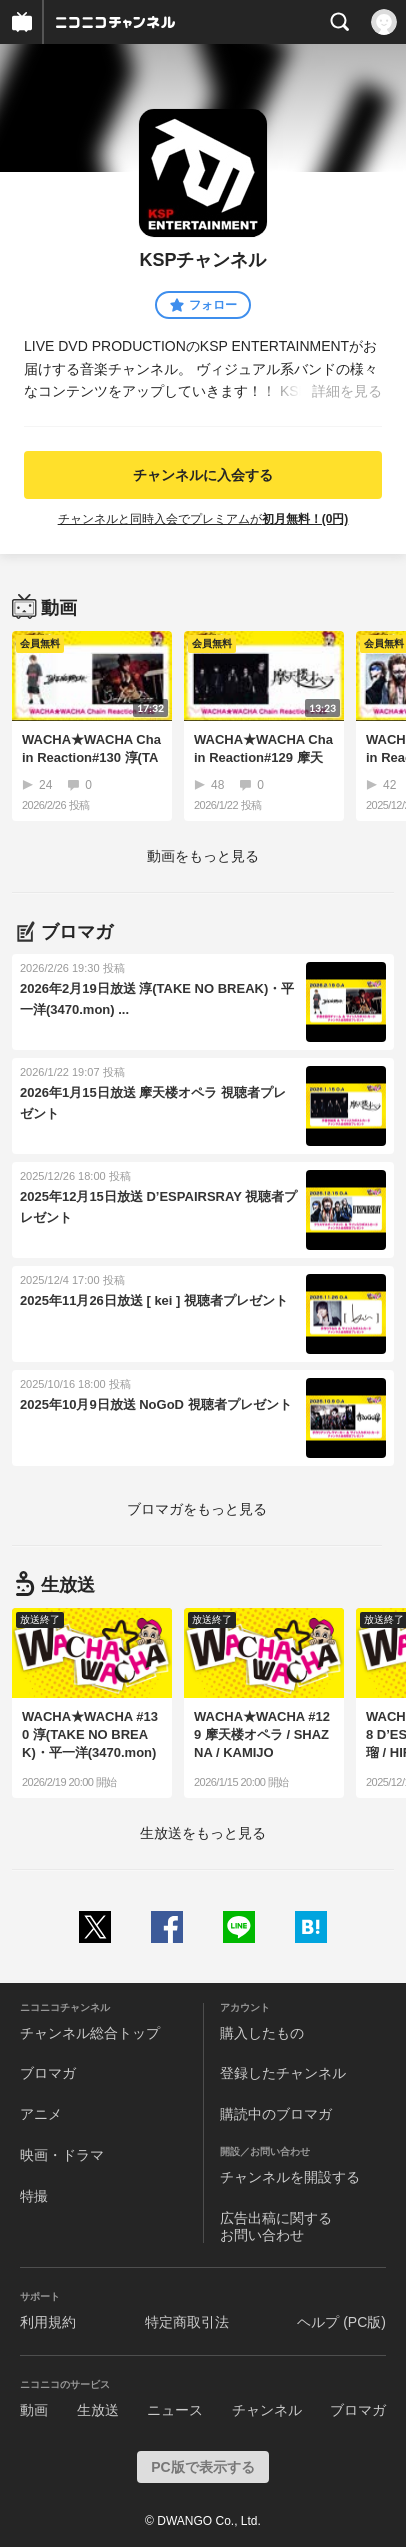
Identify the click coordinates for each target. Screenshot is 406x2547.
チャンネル (267, 2410)
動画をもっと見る (203, 856)
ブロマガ (48, 2073)
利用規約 (48, 2322)
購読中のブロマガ (276, 2114)
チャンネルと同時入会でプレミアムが (203, 519)
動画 (34, 2410)
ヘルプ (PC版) (341, 2322)
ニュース (175, 2410)
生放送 (98, 2410)
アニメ (41, 2114)
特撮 (34, 2196)
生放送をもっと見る (203, 1833)
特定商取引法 (187, 2322)
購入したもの (262, 2033)
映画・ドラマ (62, 2155)
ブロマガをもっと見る (197, 1509)
